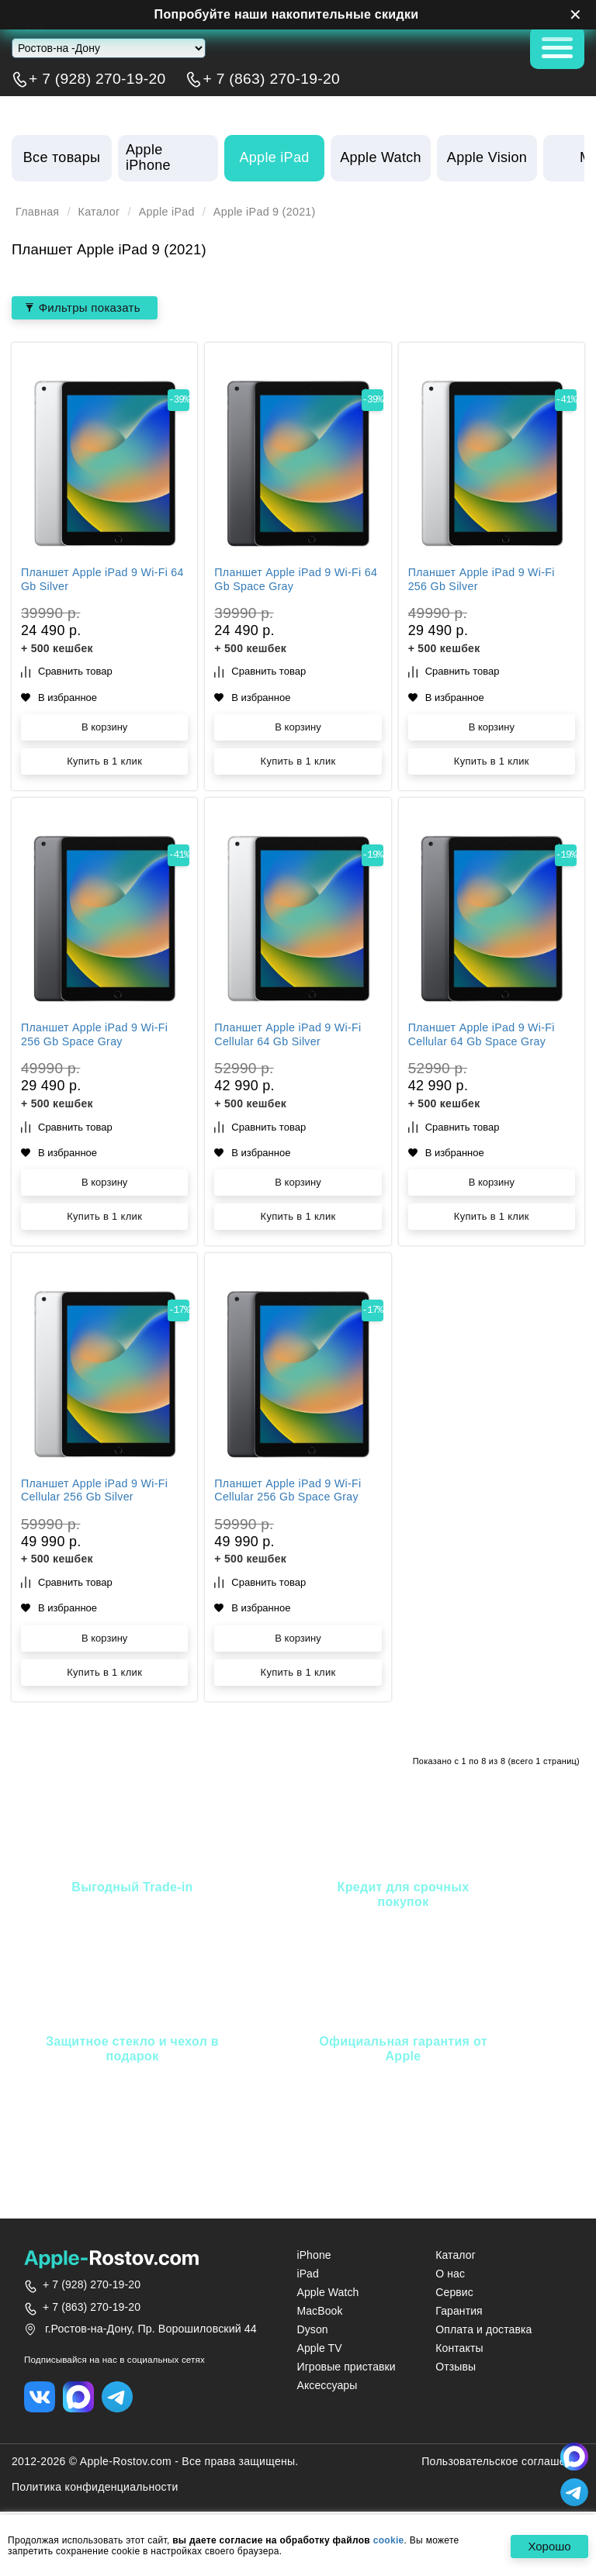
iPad (307, 2274)
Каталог (103, 211)
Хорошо (546, 2547)
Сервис (454, 2293)
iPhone (313, 2255)
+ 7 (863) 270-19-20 (271, 79)
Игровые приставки (345, 2368)
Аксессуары (326, 2386)
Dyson (311, 2331)
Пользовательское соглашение (502, 2463)
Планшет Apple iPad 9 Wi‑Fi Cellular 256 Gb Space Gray (291, 1492)
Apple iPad (175, 211)
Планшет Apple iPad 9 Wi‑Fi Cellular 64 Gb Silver (291, 1037)
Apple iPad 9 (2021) (279, 211)
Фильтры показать (86, 308)
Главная (39, 211)
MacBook (319, 2311)
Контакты (459, 2349)
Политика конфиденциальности (95, 2489)
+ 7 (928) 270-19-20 (97, 79)
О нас (450, 2274)
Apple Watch (327, 2293)
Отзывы (455, 2368)
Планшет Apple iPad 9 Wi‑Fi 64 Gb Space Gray (291, 582)
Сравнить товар (67, 672)
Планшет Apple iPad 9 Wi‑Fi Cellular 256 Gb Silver (98, 1492)
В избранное (59, 699)
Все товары (61, 157)
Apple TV (318, 2349)
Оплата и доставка (483, 2331)
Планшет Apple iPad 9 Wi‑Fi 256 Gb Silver (485, 582)
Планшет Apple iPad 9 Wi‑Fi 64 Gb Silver (98, 582)
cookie (388, 2540)
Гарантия (459, 2311)
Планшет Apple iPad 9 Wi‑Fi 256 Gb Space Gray (98, 1037)
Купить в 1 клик (104, 762)
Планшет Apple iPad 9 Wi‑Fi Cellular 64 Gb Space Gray (485, 1037)
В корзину (104, 728)
